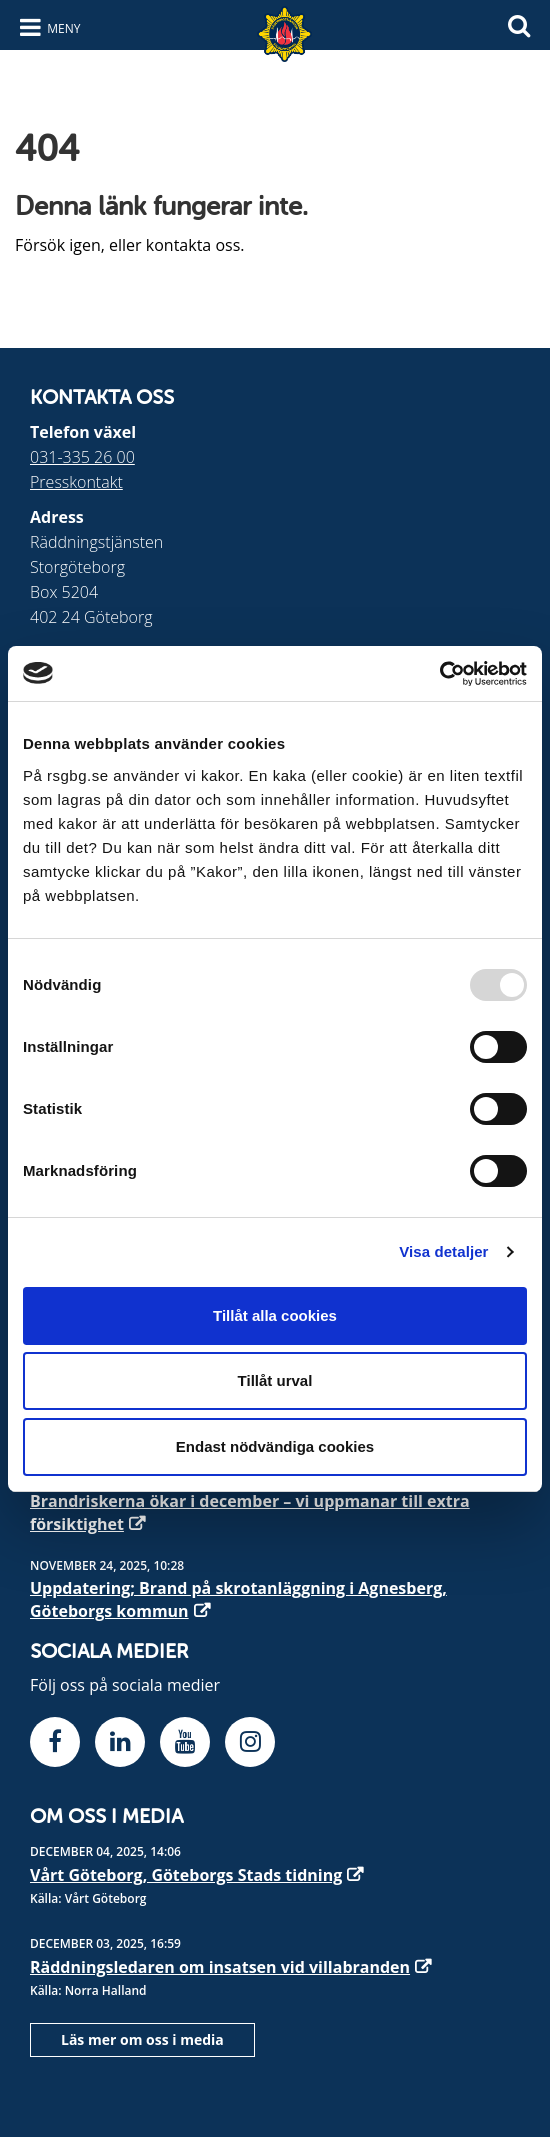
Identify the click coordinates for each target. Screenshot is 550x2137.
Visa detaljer (443, 1251)
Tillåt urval (275, 1380)
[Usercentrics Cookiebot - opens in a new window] (439, 674)
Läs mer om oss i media (142, 2039)
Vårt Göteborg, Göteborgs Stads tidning (186, 1875)
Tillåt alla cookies (275, 1315)
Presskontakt (76, 482)
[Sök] (519, 23)
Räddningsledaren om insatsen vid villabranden (220, 1967)
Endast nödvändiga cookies (275, 1446)
